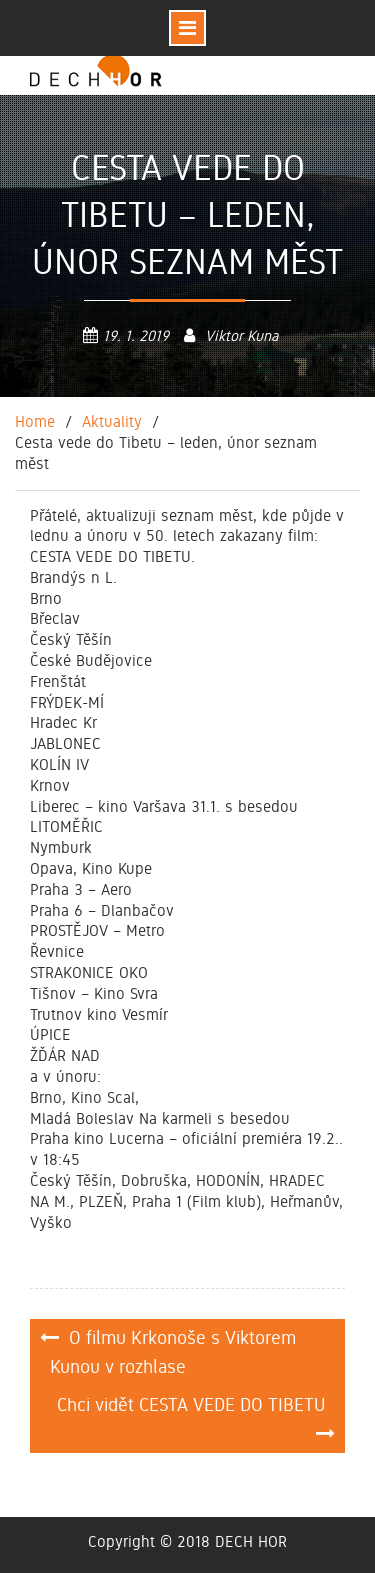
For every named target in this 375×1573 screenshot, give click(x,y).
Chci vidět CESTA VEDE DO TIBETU (191, 1404)
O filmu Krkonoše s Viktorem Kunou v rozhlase (173, 1352)
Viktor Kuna (241, 336)
